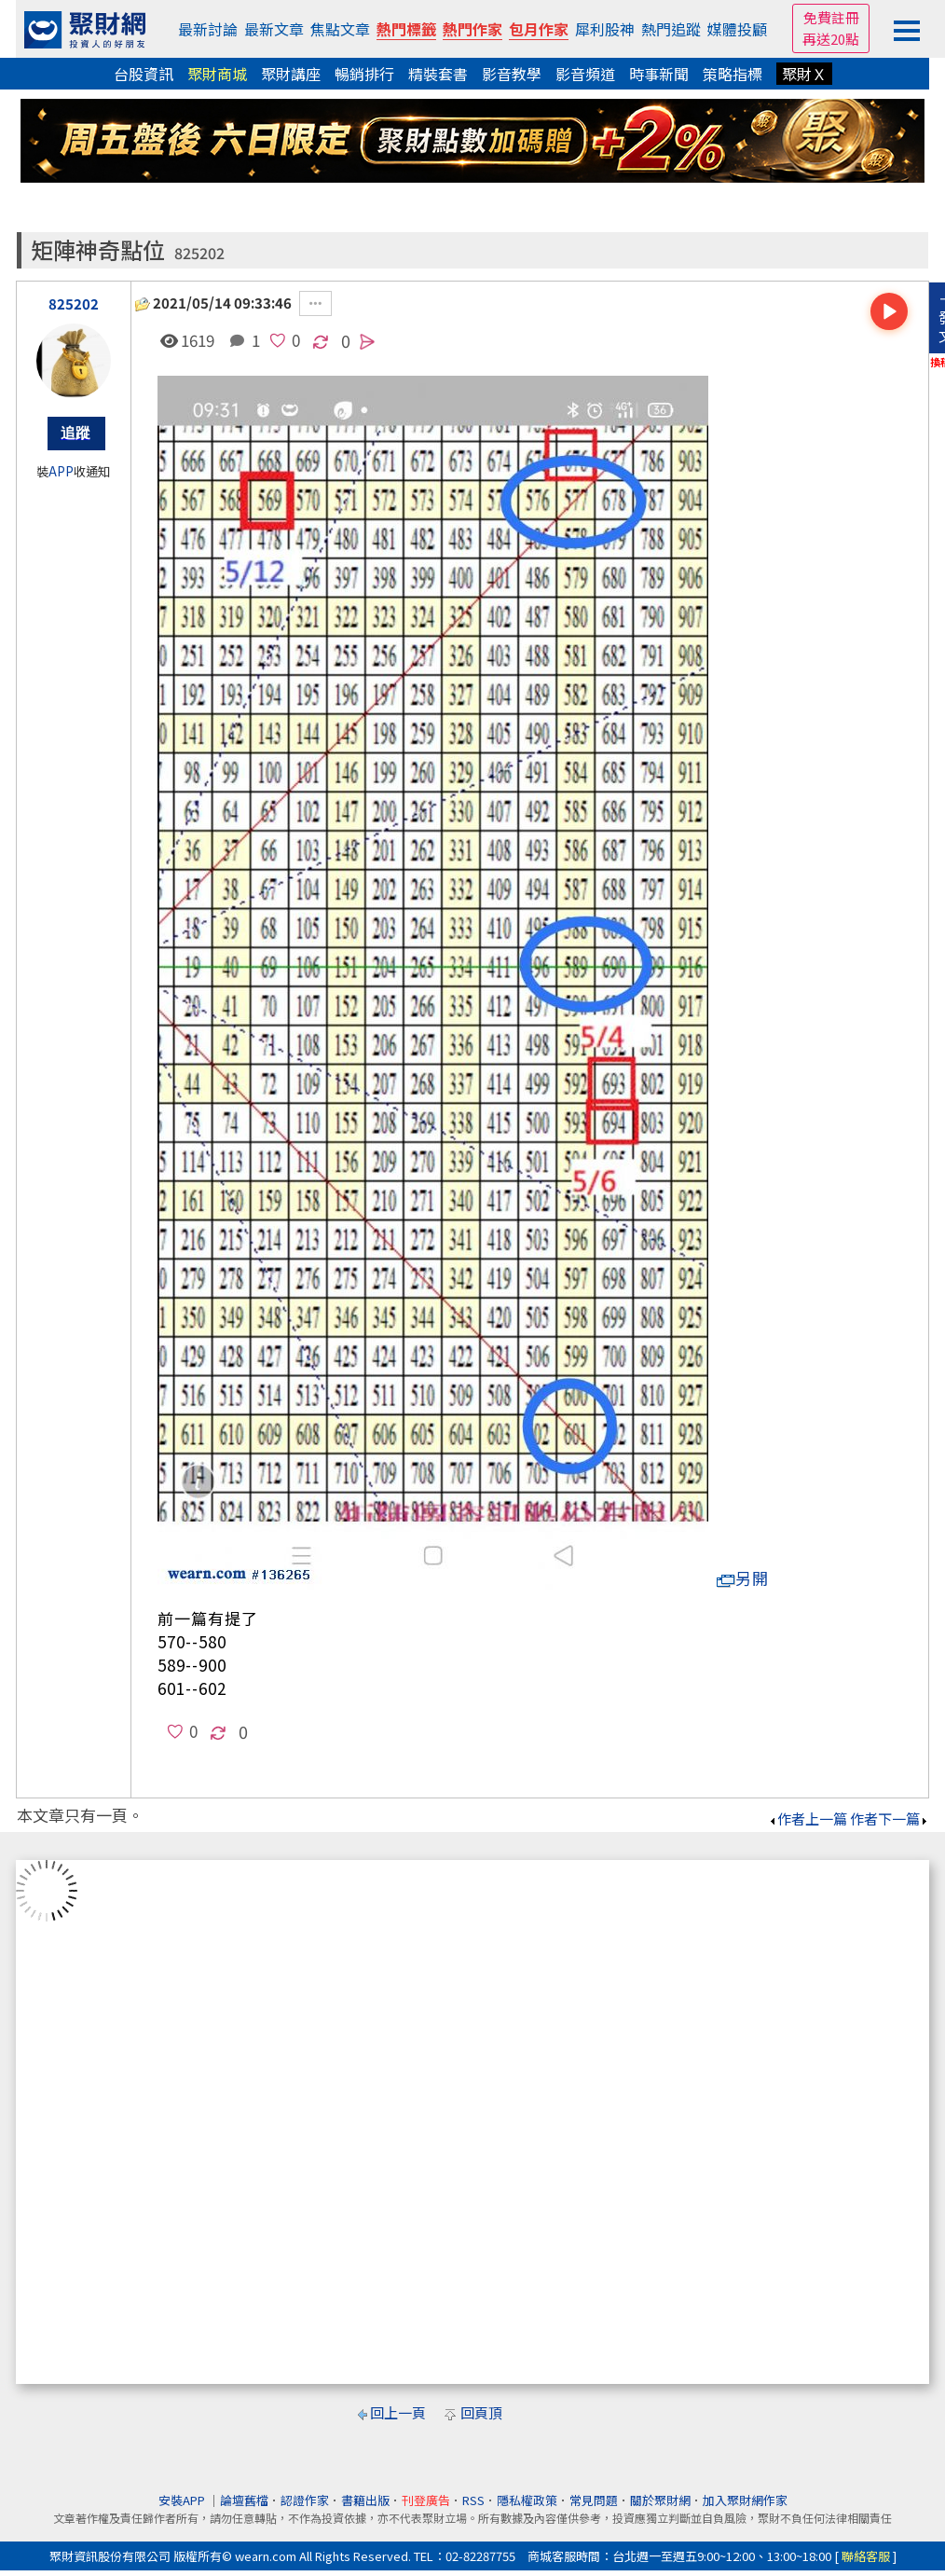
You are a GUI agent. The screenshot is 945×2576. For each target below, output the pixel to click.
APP (61, 471)
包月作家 (538, 29)
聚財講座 (291, 73)
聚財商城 (217, 73)
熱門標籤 (406, 29)
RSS (473, 2500)
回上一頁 (398, 2412)
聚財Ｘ (804, 73)
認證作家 (305, 2500)
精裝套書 (438, 73)
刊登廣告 (426, 2500)
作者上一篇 (807, 1818)
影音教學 (511, 73)
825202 (199, 253)
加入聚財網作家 (745, 2500)
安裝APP (183, 2500)
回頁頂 (481, 2412)
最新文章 (274, 29)
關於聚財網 (660, 2500)
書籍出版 (365, 2500)
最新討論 (208, 29)
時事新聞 (659, 73)
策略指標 (732, 73)
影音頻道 (585, 73)
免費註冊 (831, 17)
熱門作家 (472, 29)
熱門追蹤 (671, 29)
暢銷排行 (364, 73)
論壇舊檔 (244, 2500)
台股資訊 (143, 73)
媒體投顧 (737, 29)
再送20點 (830, 38)
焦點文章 (340, 29)
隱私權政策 (527, 2500)
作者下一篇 (889, 1818)
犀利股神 (605, 29)
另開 (743, 1578)
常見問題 (593, 2500)
